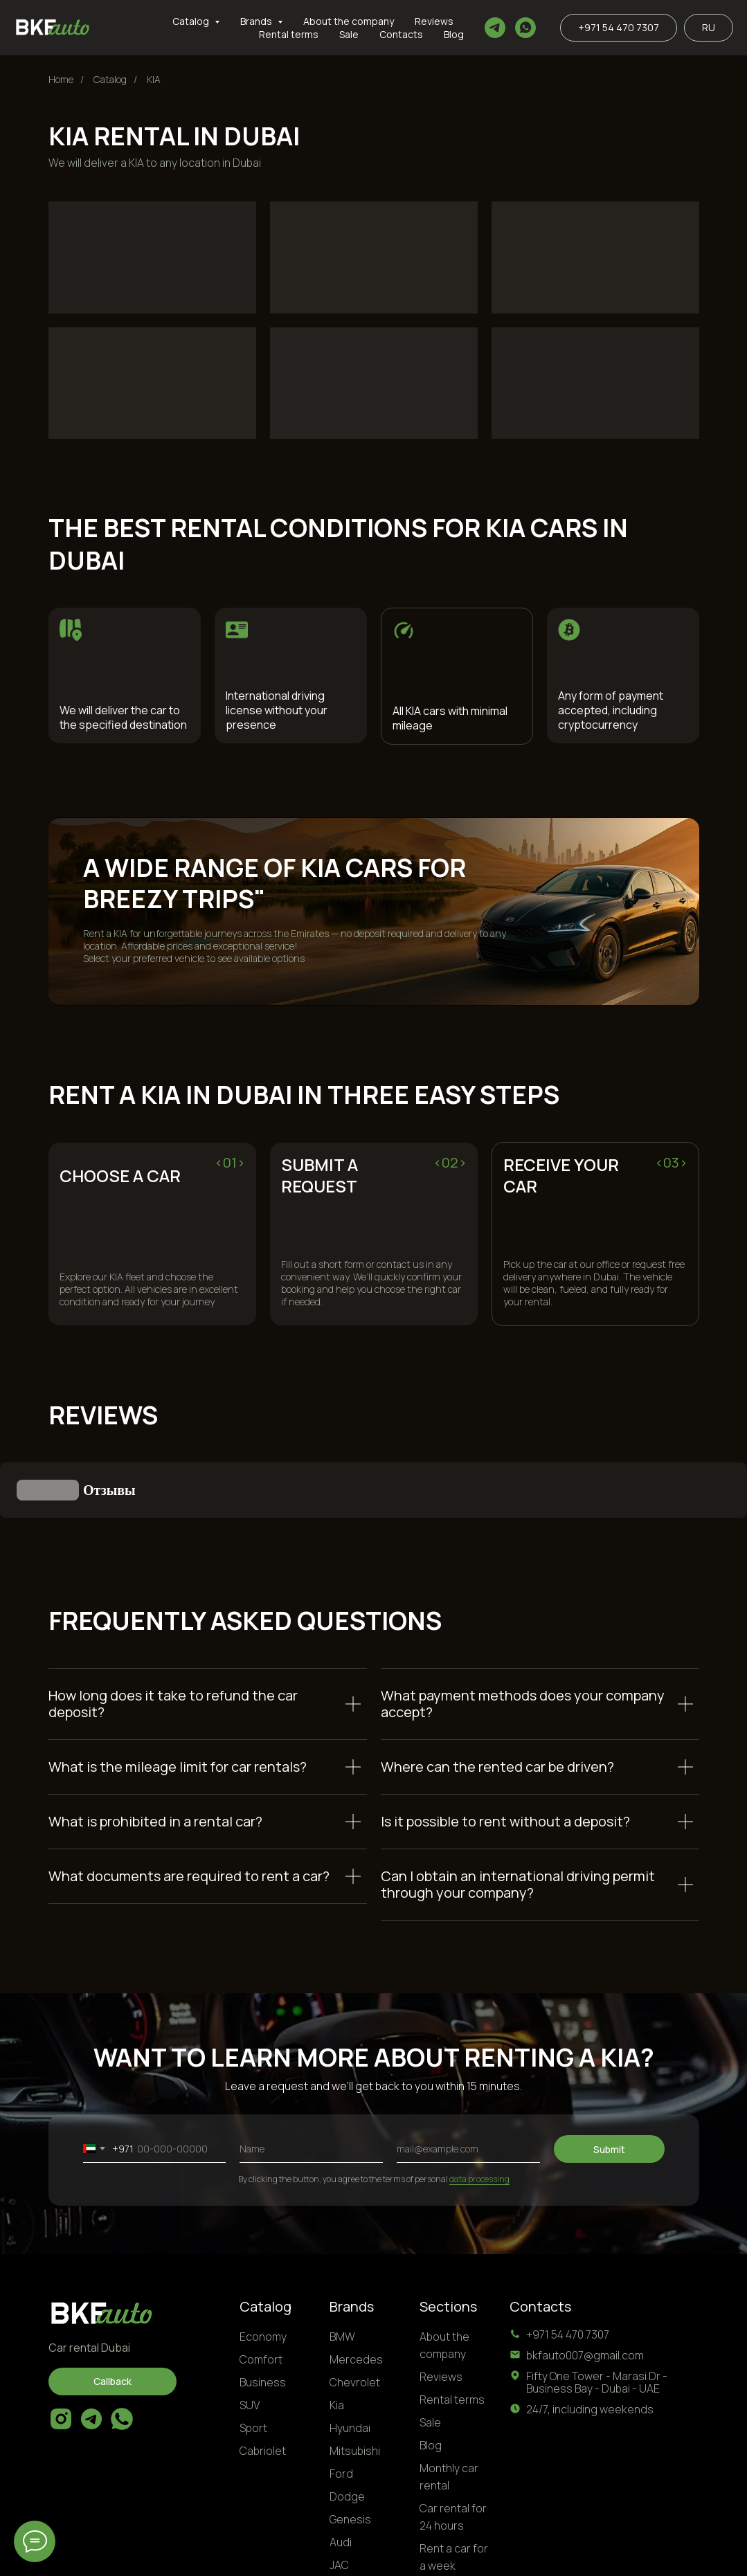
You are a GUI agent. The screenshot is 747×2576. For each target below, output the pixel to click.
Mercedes (356, 2290)
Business (263, 2313)
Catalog (110, 79)
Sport (253, 2358)
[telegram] (495, 27)
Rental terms (288, 34)
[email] (468, 2080)
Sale (349, 34)
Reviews (434, 21)
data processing (479, 2110)
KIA (154, 79)
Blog (454, 34)
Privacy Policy (505, 2554)
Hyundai (350, 2358)
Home (60, 79)
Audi (341, 2472)
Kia (337, 2335)
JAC (339, 2495)
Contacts (401, 34)
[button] (112, 2312)
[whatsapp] (525, 27)
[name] (311, 2080)
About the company (348, 21)
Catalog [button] (191, 21)
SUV (250, 2335)
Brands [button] (257, 21)
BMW (342, 2267)
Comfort (261, 2290)
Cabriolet (263, 2381)
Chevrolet (355, 2313)
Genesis (350, 2450)
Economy (263, 2267)
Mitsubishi (355, 2381)
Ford (341, 2404)
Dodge (347, 2427)
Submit (609, 2080)
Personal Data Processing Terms (624, 2554)
